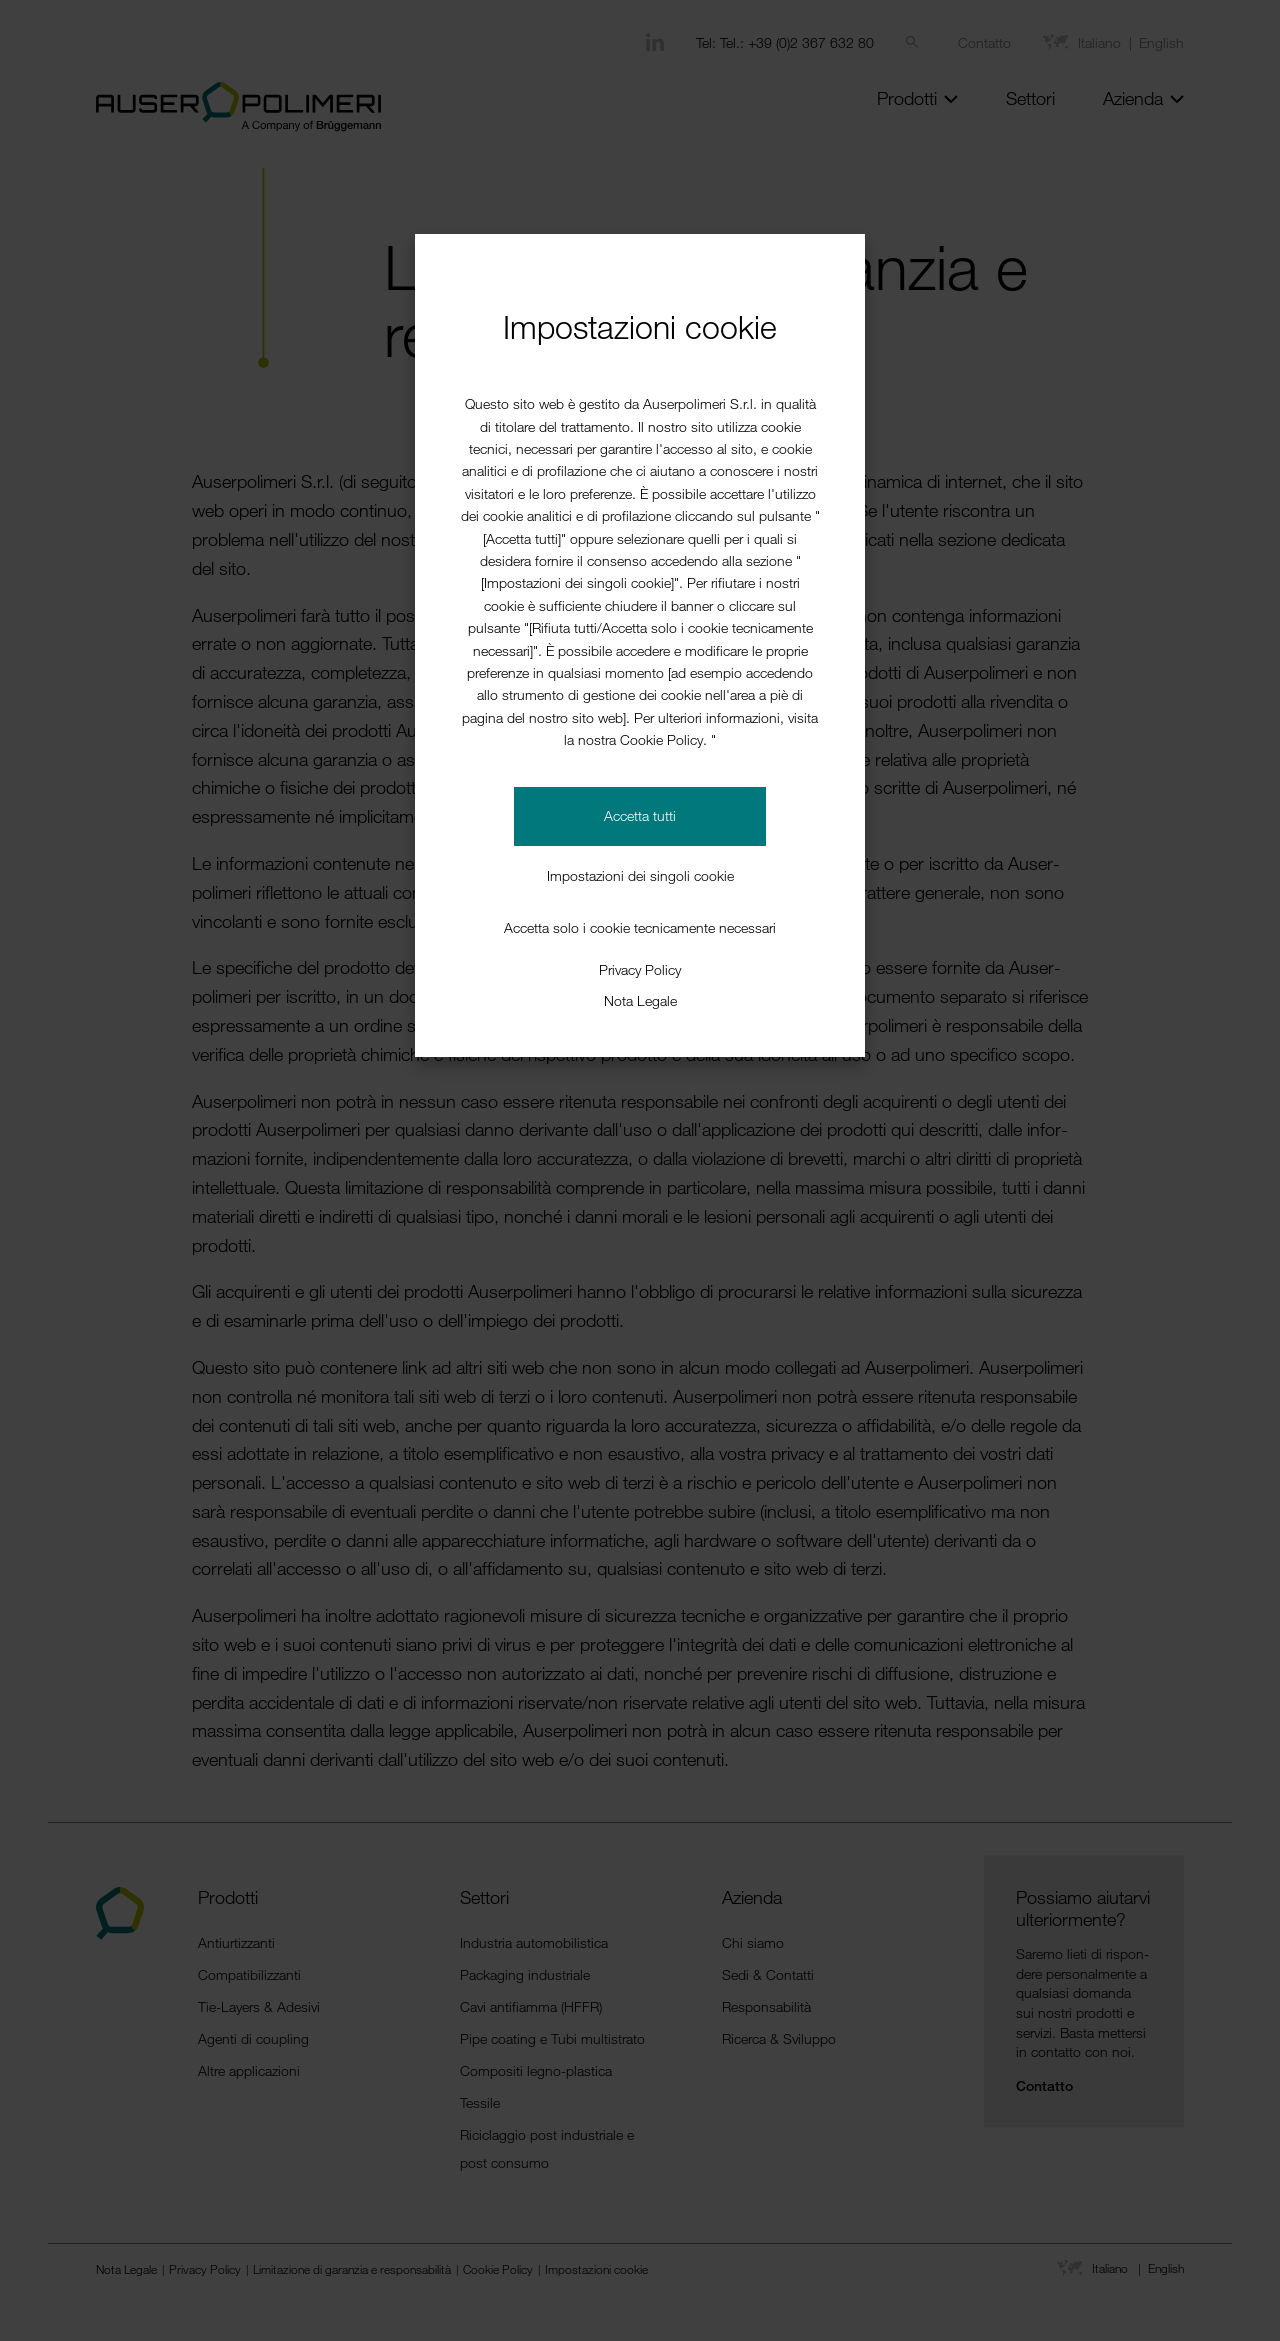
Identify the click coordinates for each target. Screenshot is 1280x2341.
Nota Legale (640, 1000)
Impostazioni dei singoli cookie (640, 875)
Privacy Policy (640, 969)
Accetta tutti (640, 815)
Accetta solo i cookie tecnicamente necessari (640, 927)
